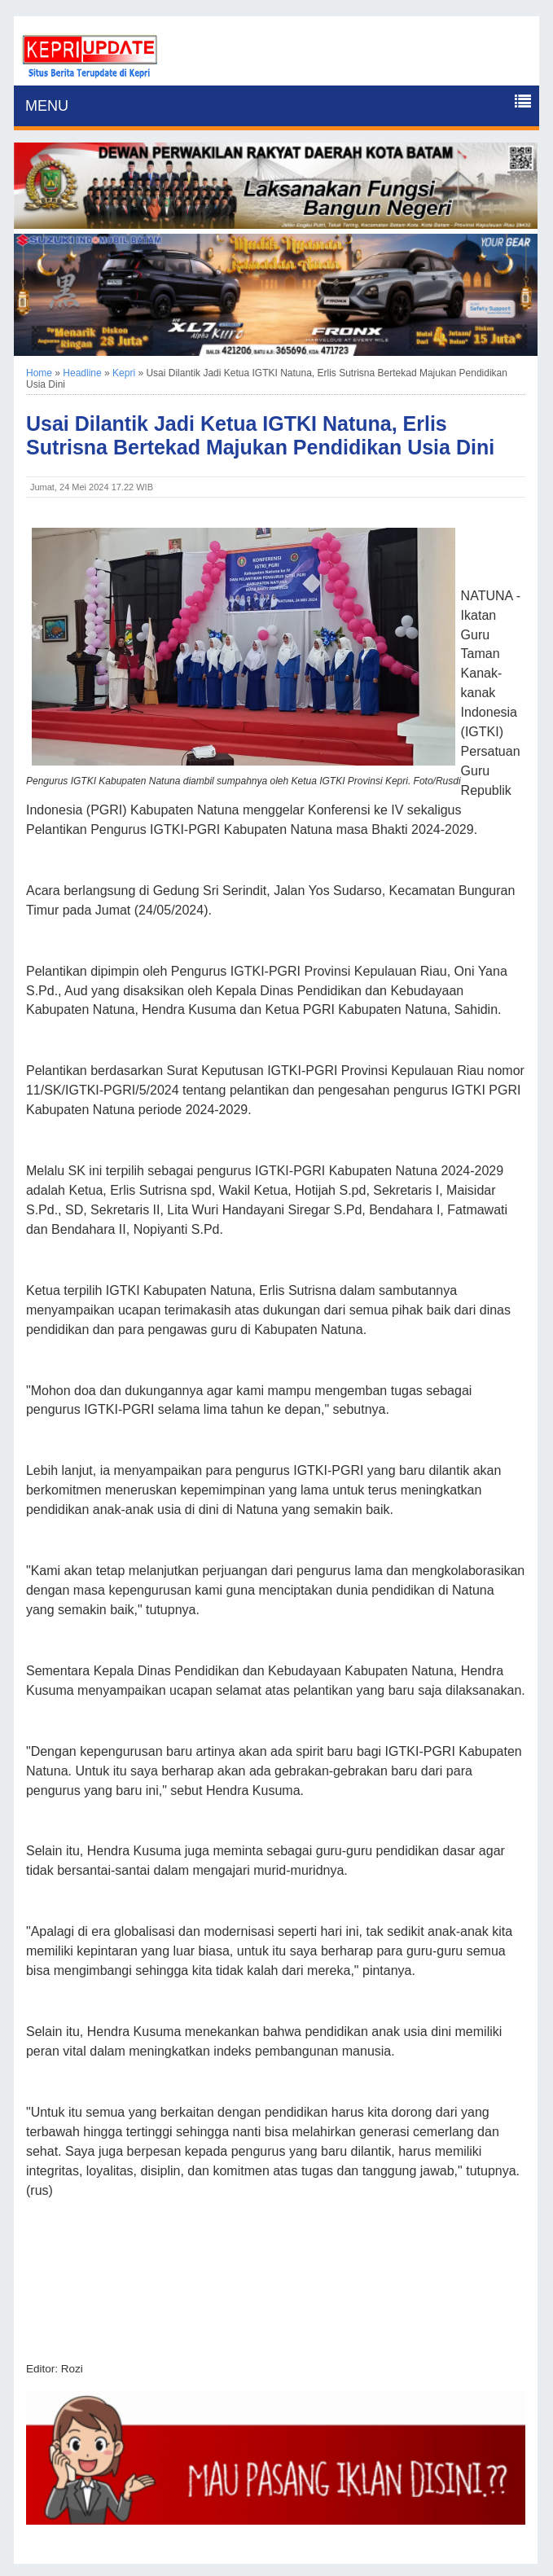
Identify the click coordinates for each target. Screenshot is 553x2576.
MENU (46, 106)
